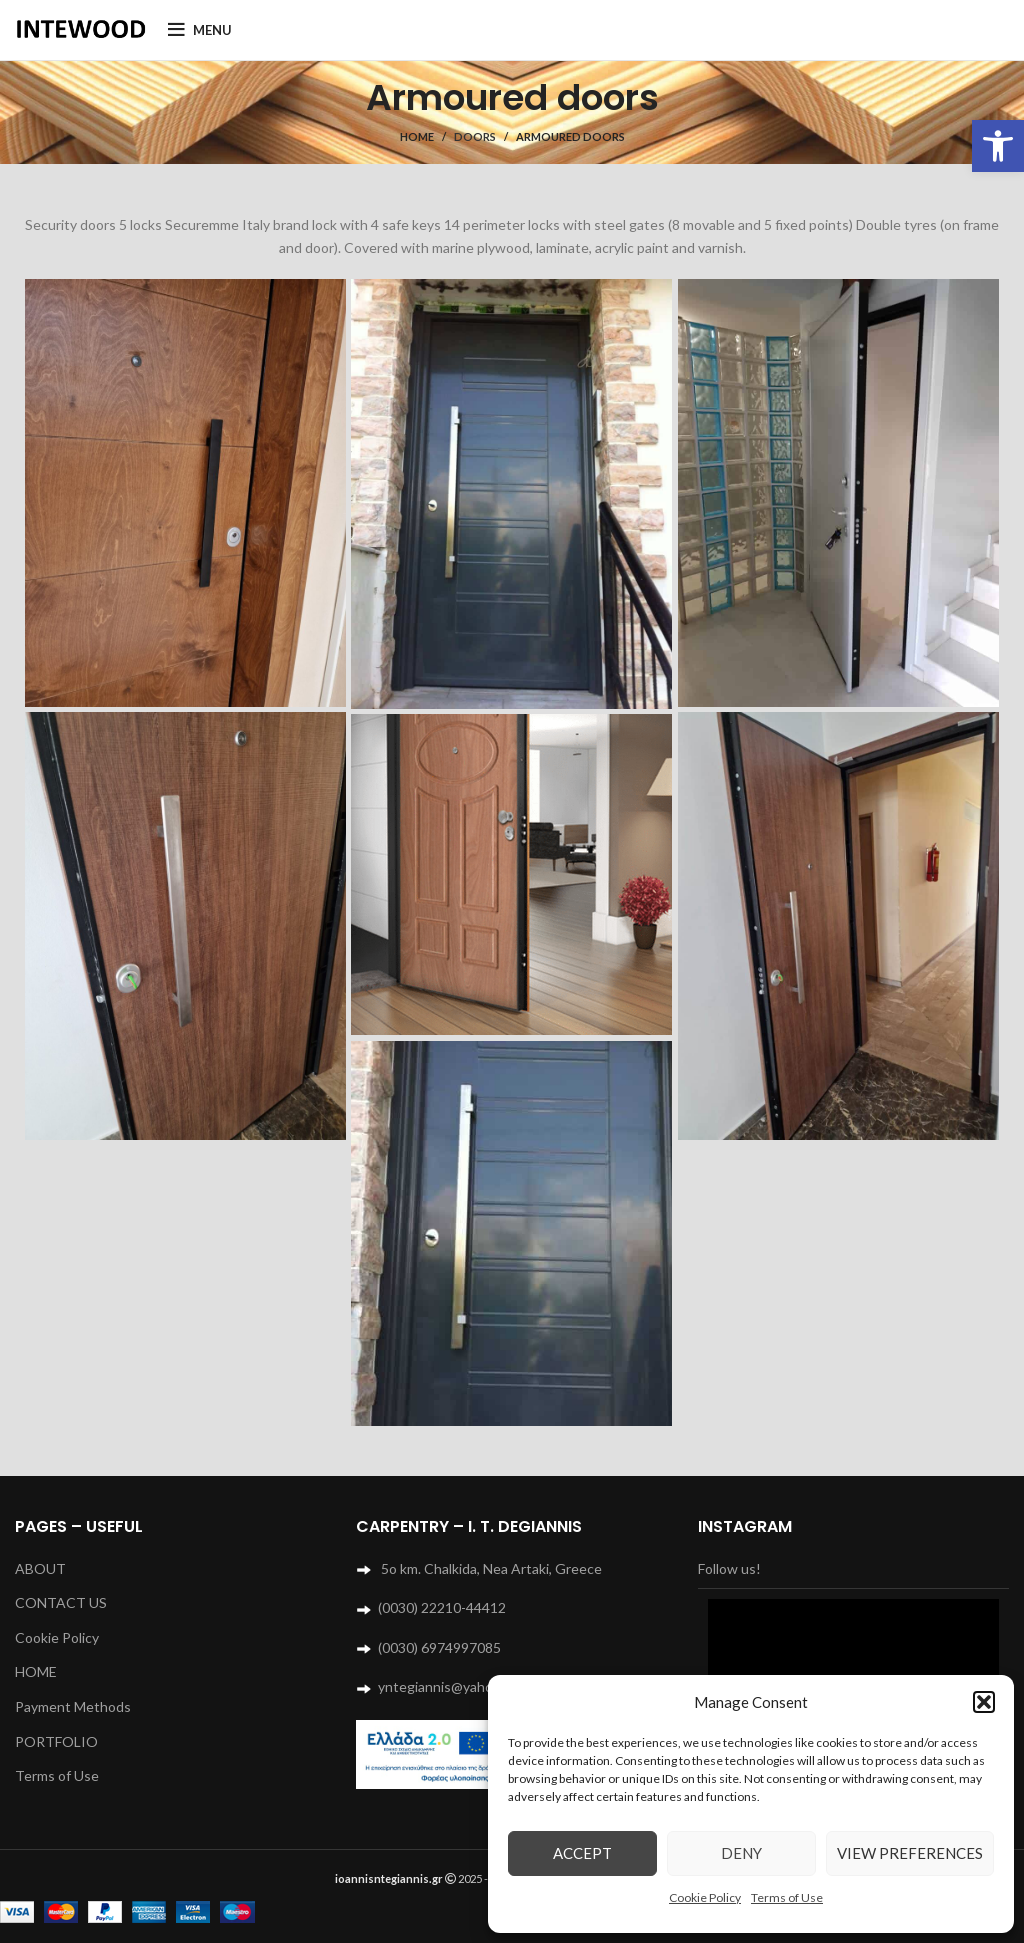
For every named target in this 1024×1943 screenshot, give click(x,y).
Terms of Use (787, 1897)
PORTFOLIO (56, 1741)
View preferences (910, 1853)
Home (417, 136)
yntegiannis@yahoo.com (454, 1686)
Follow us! (729, 1568)
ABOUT (40, 1568)
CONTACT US (61, 1602)
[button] (998, 146)
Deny (741, 1853)
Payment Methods (73, 1706)
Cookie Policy (705, 1897)
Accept (582, 1853)
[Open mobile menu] (200, 30)
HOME (36, 1671)
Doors (475, 136)
